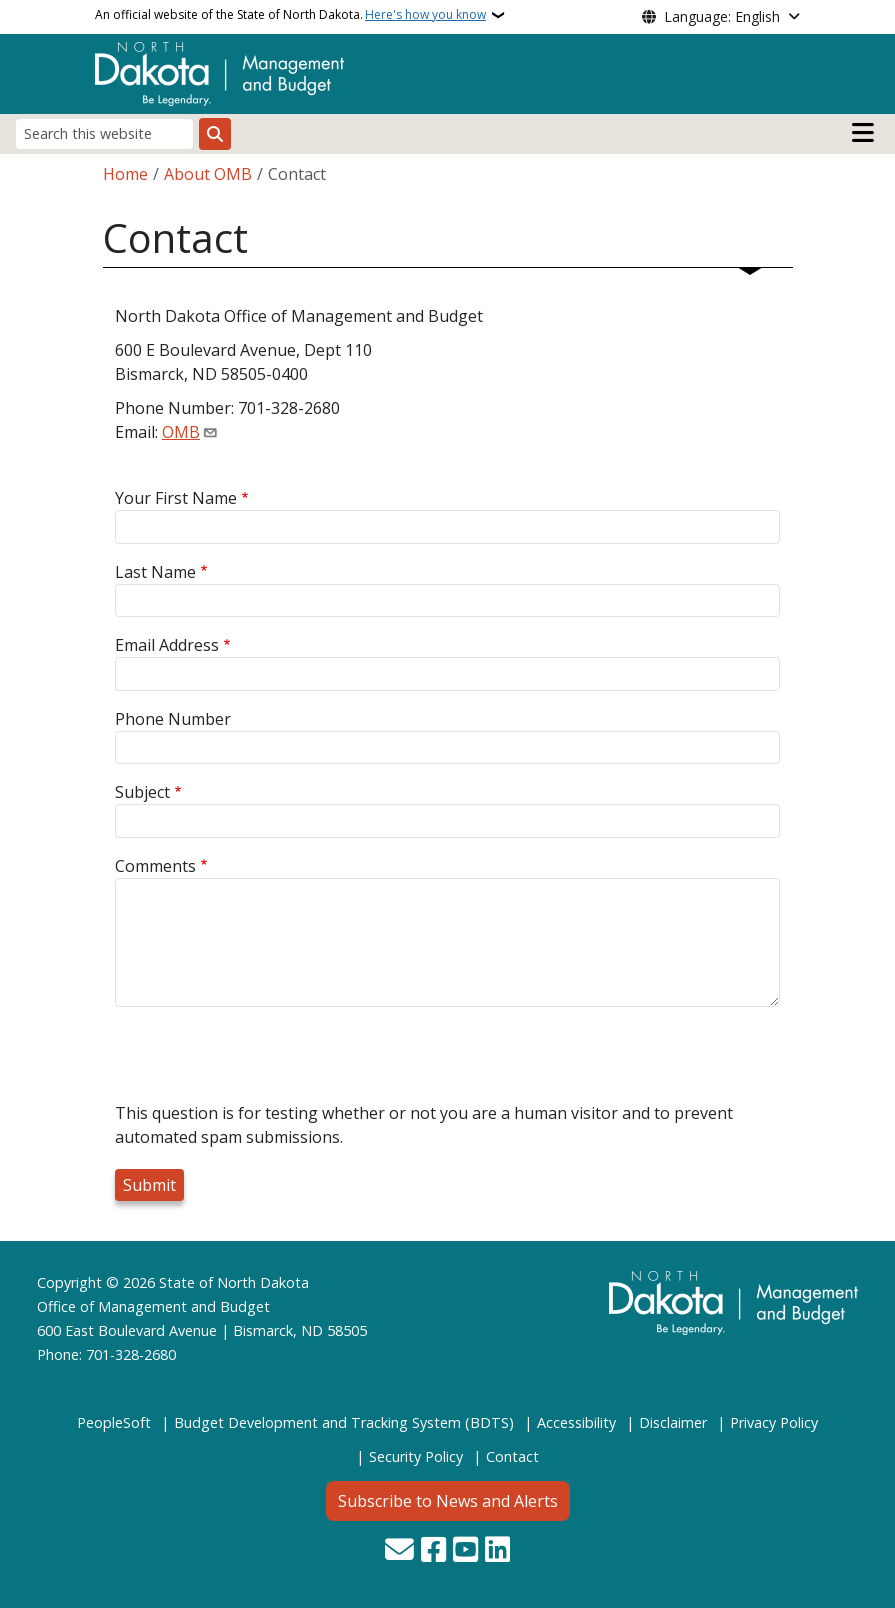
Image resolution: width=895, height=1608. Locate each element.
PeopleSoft (114, 1422)
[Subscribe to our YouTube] (465, 1551)
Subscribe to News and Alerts (448, 1501)
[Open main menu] (863, 133)
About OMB (208, 174)
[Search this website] (104, 133)
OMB (181, 432)
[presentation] (267, 1062)
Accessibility (576, 1422)
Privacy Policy (774, 1422)
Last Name (155, 572)
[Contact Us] (399, 1551)
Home (125, 174)
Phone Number (173, 719)
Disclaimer (673, 1422)
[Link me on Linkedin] (497, 1551)
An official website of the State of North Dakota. (290, 15)
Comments (155, 866)
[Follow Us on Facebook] (433, 1551)
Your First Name (176, 498)
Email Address (167, 645)
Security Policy (416, 1456)
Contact (512, 1456)
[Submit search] (215, 134)
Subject (142, 792)
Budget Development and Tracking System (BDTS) (344, 1422)
